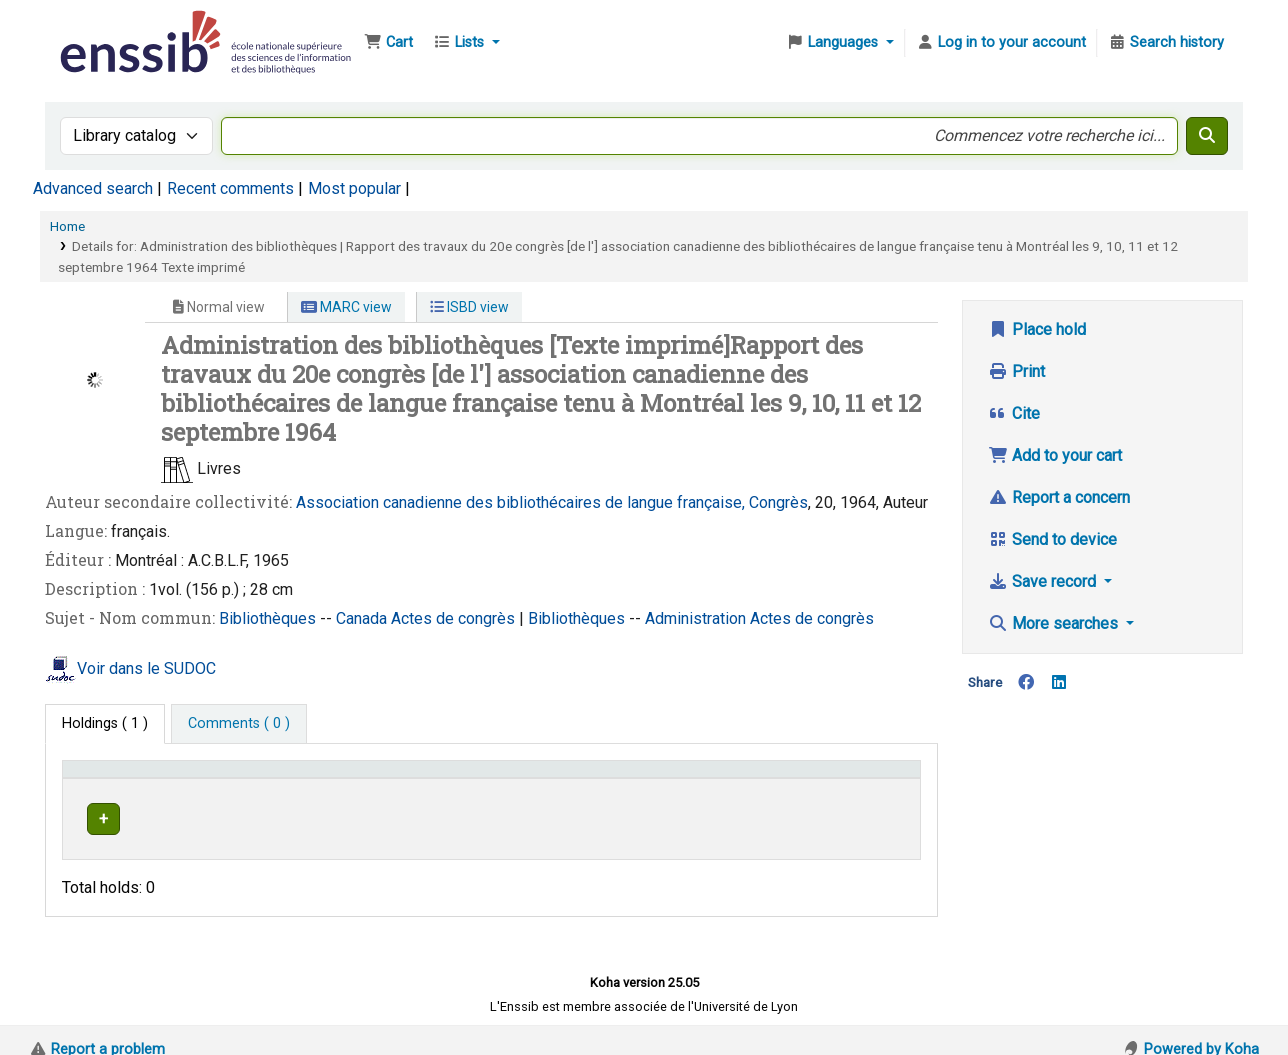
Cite (1014, 413)
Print (1016, 371)
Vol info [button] (761, 778)
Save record (1044, 581)
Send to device (1052, 539)
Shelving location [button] (431, 778)
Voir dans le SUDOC (146, 669)
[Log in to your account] (1001, 43)
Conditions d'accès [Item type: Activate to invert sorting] (132, 778)
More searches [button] (1055, 623)
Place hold (1037, 329)
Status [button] (858, 778)
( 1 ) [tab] (105, 723)
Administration (697, 618)
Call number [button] (583, 778)
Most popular (354, 188)
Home (67, 226)
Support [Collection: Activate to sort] (300, 778)
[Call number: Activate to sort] (631, 778)
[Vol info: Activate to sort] (778, 778)
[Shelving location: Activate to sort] (451, 778)
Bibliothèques (269, 618)
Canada (363, 618)
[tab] (239, 724)
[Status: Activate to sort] (874, 778)
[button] (388, 43)
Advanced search (93, 188)
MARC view (346, 307)
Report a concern (1059, 497)
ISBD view (469, 307)
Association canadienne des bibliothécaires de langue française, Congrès (552, 502)
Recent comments (230, 188)
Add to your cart (1055, 455)
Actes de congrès (455, 618)
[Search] (1207, 136)
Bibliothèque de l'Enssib (106, 28)
